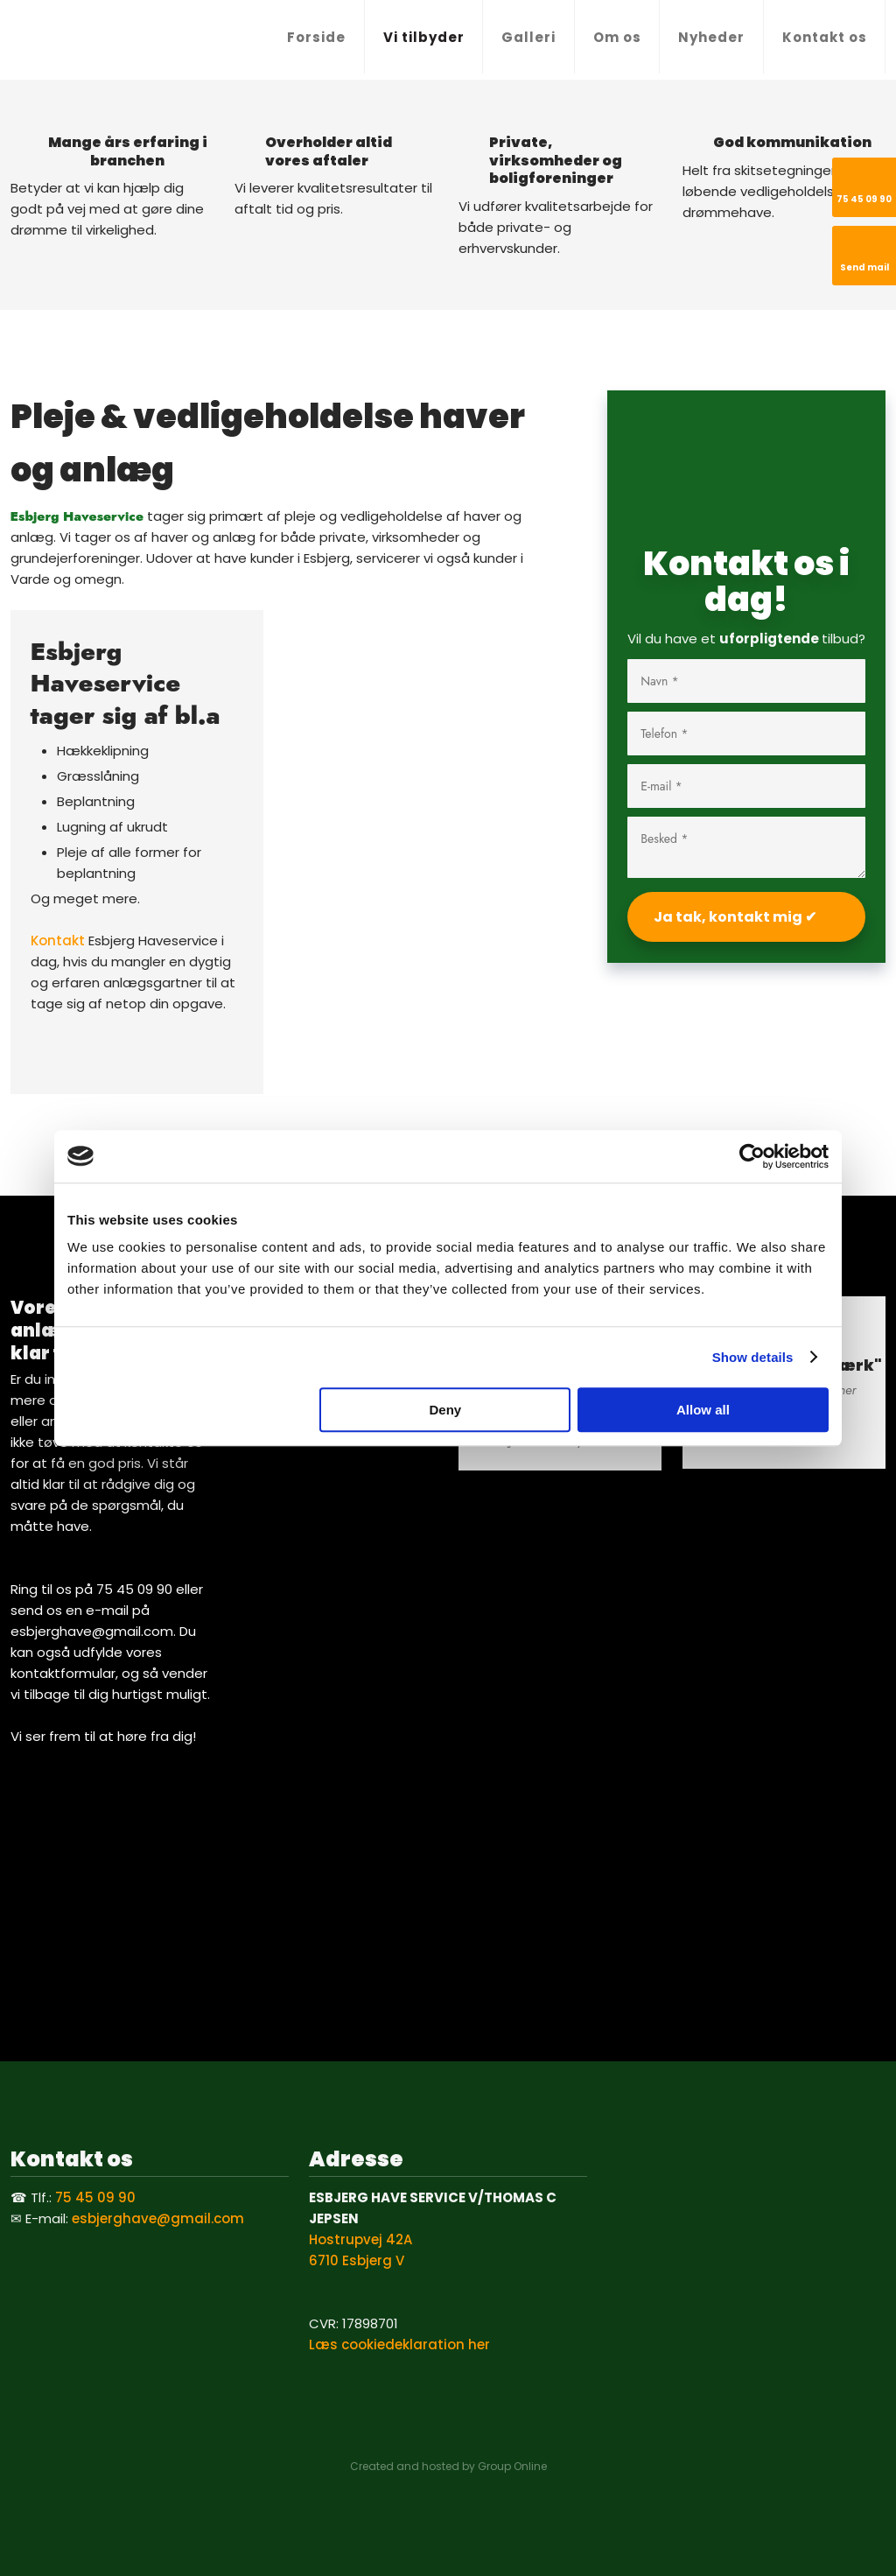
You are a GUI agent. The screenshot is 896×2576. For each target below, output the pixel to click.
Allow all (703, 1409)
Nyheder (711, 37)
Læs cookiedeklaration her (399, 2344)
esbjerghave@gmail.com (158, 2218)
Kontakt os (824, 37)
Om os (617, 37)
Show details (753, 1357)
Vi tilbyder (424, 37)
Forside (316, 37)
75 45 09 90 (95, 2197)
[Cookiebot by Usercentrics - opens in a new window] (752, 1156)
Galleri (528, 37)
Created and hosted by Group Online (448, 2466)
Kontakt (58, 940)
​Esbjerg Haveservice (77, 516)
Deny (446, 1409)
